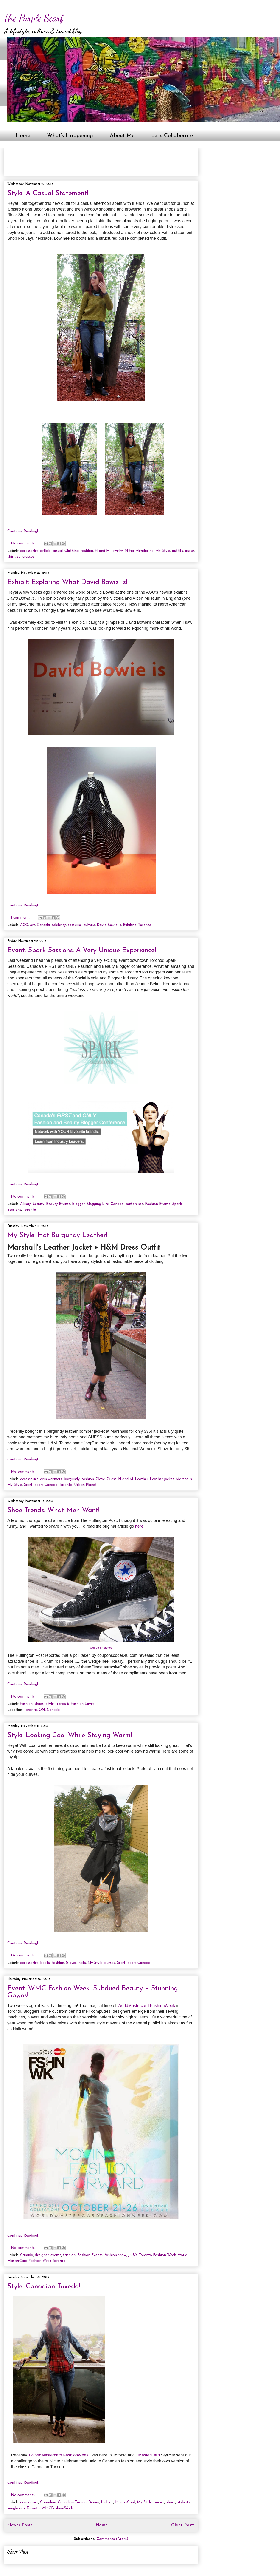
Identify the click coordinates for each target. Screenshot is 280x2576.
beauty (38, 1204)
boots (45, 1963)
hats (82, 1963)
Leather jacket (162, 1479)
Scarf (28, 1485)
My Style (162, 551)
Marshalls (184, 1479)
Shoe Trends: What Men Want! (53, 1510)
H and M (102, 551)
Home (23, 135)
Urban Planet (85, 1485)
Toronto (144, 925)
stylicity (183, 2502)
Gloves (71, 1963)
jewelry (117, 551)
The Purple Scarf (34, 18)
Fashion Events (157, 1204)
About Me (122, 135)
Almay (25, 1204)
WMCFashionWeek (57, 2508)
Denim (93, 2502)
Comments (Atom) (112, 2539)
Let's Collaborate (172, 135)
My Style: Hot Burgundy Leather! (57, 1235)
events (55, 2255)
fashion (87, 551)
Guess (111, 1479)
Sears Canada (45, 1485)
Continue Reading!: (23, 531)
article (45, 551)
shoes (39, 1704)
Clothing (71, 551)
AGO (24, 925)
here (139, 1526)
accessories (29, 551)
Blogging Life (98, 1204)
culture (89, 925)
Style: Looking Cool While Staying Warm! (69, 1735)
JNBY (132, 2255)
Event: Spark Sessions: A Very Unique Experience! (81, 950)
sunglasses (25, 556)
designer (42, 2255)
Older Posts (183, 2525)
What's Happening (70, 135)
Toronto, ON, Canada (42, 1710)
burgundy (72, 1479)
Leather (141, 1479)
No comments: (23, 543)
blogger (78, 1204)
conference (134, 1204)
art (32, 925)
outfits (177, 551)
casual (57, 551)
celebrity (59, 925)
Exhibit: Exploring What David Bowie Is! (67, 582)
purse (189, 551)
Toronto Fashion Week (157, 2255)
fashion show (115, 2255)
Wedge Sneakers (101, 1647)
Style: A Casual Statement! (47, 193)
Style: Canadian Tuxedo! (43, 2286)
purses (109, 1963)
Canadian (48, 2502)
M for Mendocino (139, 551)
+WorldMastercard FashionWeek (58, 2455)
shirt (11, 556)
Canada (43, 925)
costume (75, 925)
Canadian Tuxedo (72, 2502)
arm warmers (51, 1479)
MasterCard (125, 2502)
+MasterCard (148, 2455)
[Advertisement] (90, 160)
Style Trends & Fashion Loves (69, 1704)
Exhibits (129, 925)
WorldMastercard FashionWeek (146, 2005)
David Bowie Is (109, 925)
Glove (100, 1479)
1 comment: (21, 917)
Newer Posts (19, 2525)
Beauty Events (58, 1204)
